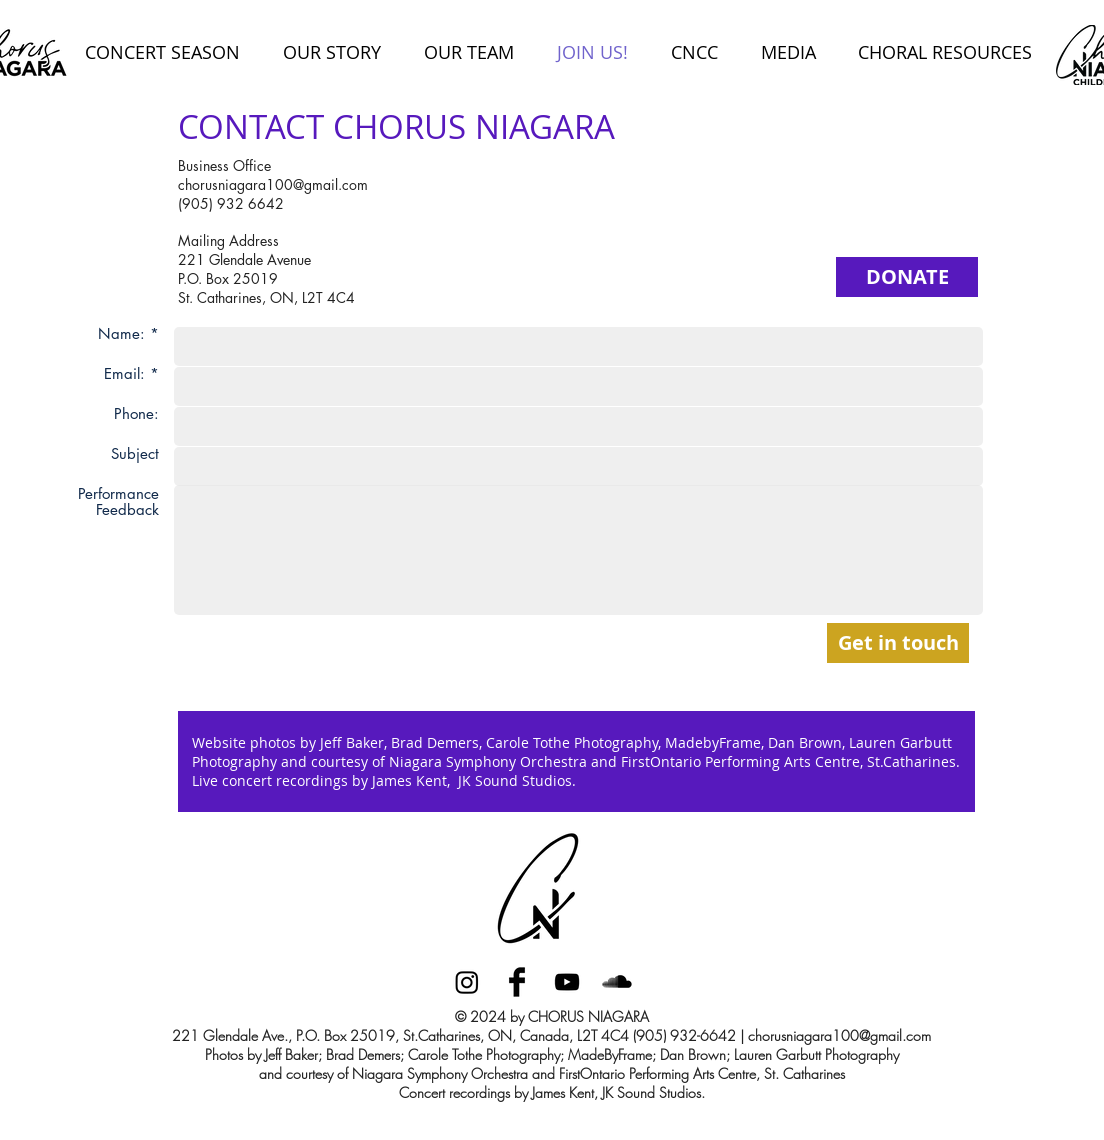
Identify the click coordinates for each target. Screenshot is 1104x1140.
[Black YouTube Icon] (567, 982)
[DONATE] (907, 277)
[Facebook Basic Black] (517, 982)
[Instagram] (467, 982)
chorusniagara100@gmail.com (273, 184)
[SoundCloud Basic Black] (617, 982)
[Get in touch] (898, 643)
